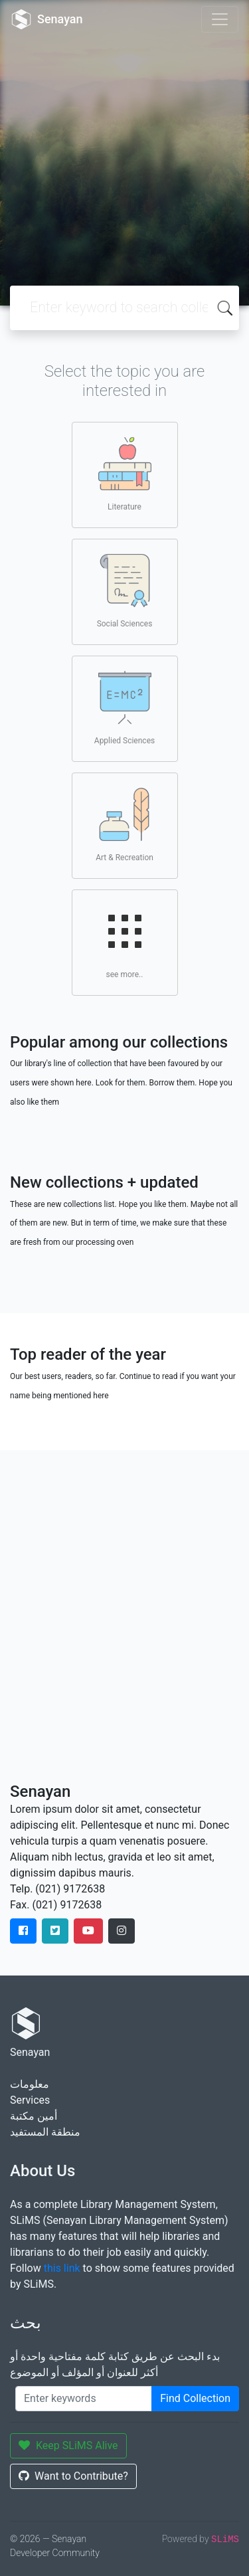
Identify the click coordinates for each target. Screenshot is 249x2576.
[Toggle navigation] (219, 19)
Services (30, 2100)
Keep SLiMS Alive (68, 2445)
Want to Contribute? (73, 2476)
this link (62, 2268)
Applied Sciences (124, 708)
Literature (124, 474)
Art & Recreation (124, 825)
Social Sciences (125, 591)
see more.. (124, 942)
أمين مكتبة (33, 2116)
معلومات (29, 2084)
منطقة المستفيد (45, 2132)
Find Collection (195, 2398)
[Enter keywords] (83, 2398)
